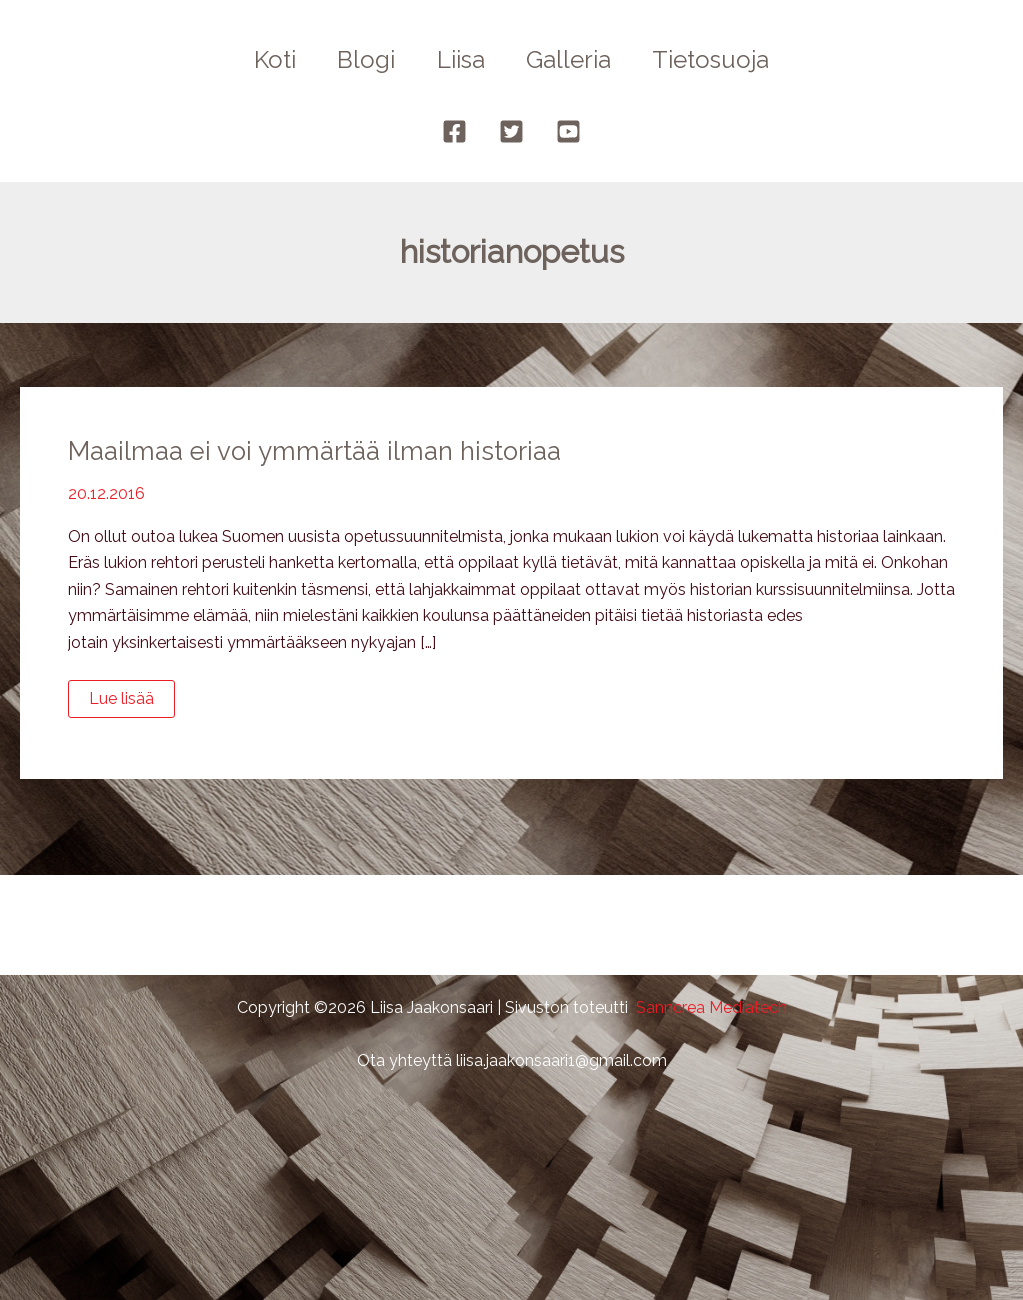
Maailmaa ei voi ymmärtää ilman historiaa (317, 451)
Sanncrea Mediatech (711, 1007)
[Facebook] (454, 131)
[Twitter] (511, 131)
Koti (262, 59)
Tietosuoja (724, 59)
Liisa (461, 59)
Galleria (575, 59)
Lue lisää (126, 703)
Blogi (360, 59)
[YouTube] (568, 131)
